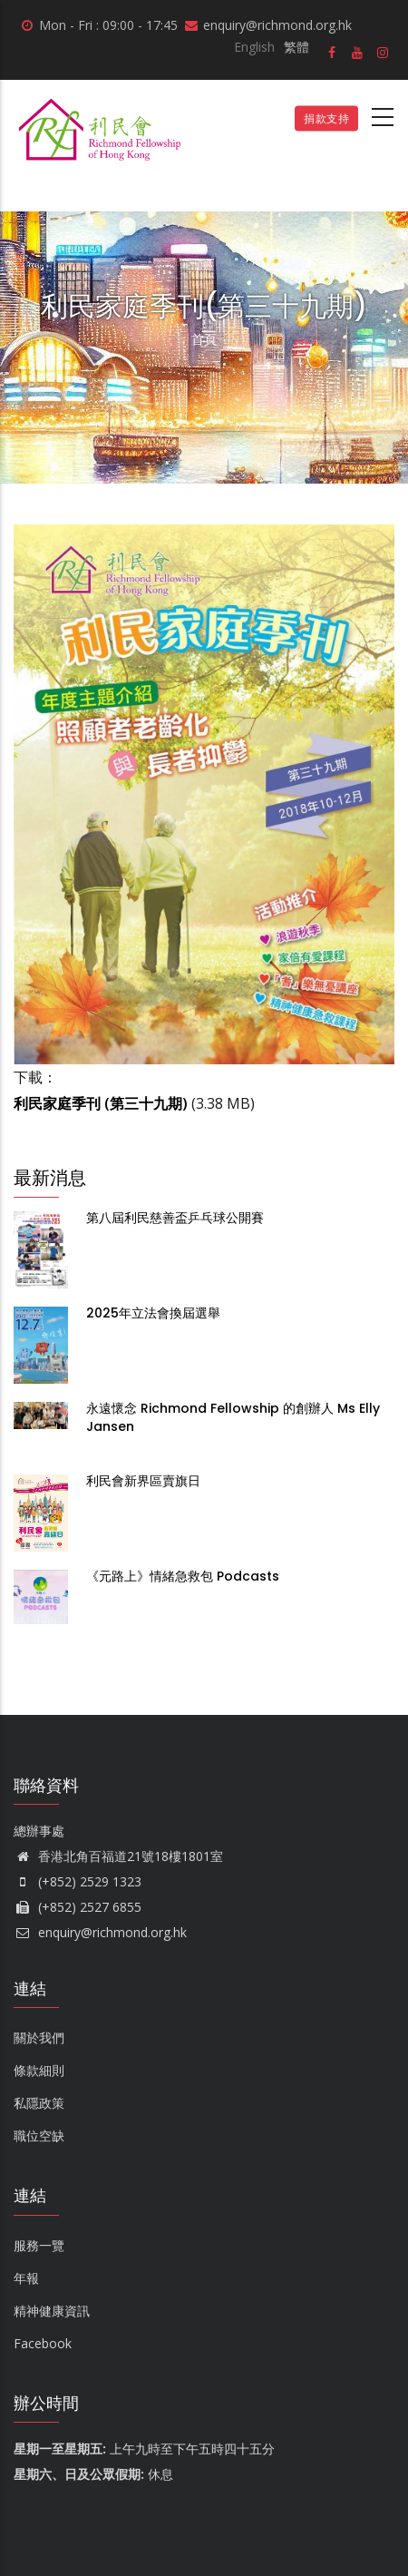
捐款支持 (326, 118)
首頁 (204, 339)
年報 (26, 2278)
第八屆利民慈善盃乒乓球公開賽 (175, 1218)
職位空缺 (39, 2135)
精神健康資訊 (52, 2310)
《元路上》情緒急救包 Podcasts (184, 1576)
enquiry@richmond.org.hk (100, 1932)
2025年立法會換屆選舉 (153, 1313)
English (254, 46)
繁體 (296, 46)
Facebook (43, 2343)
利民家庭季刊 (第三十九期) (101, 1103)
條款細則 (39, 2070)
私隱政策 (39, 2102)
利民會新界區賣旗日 (143, 1481)
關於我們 (39, 2037)
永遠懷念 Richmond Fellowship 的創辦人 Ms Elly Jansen (233, 1417)
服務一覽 (39, 2245)
